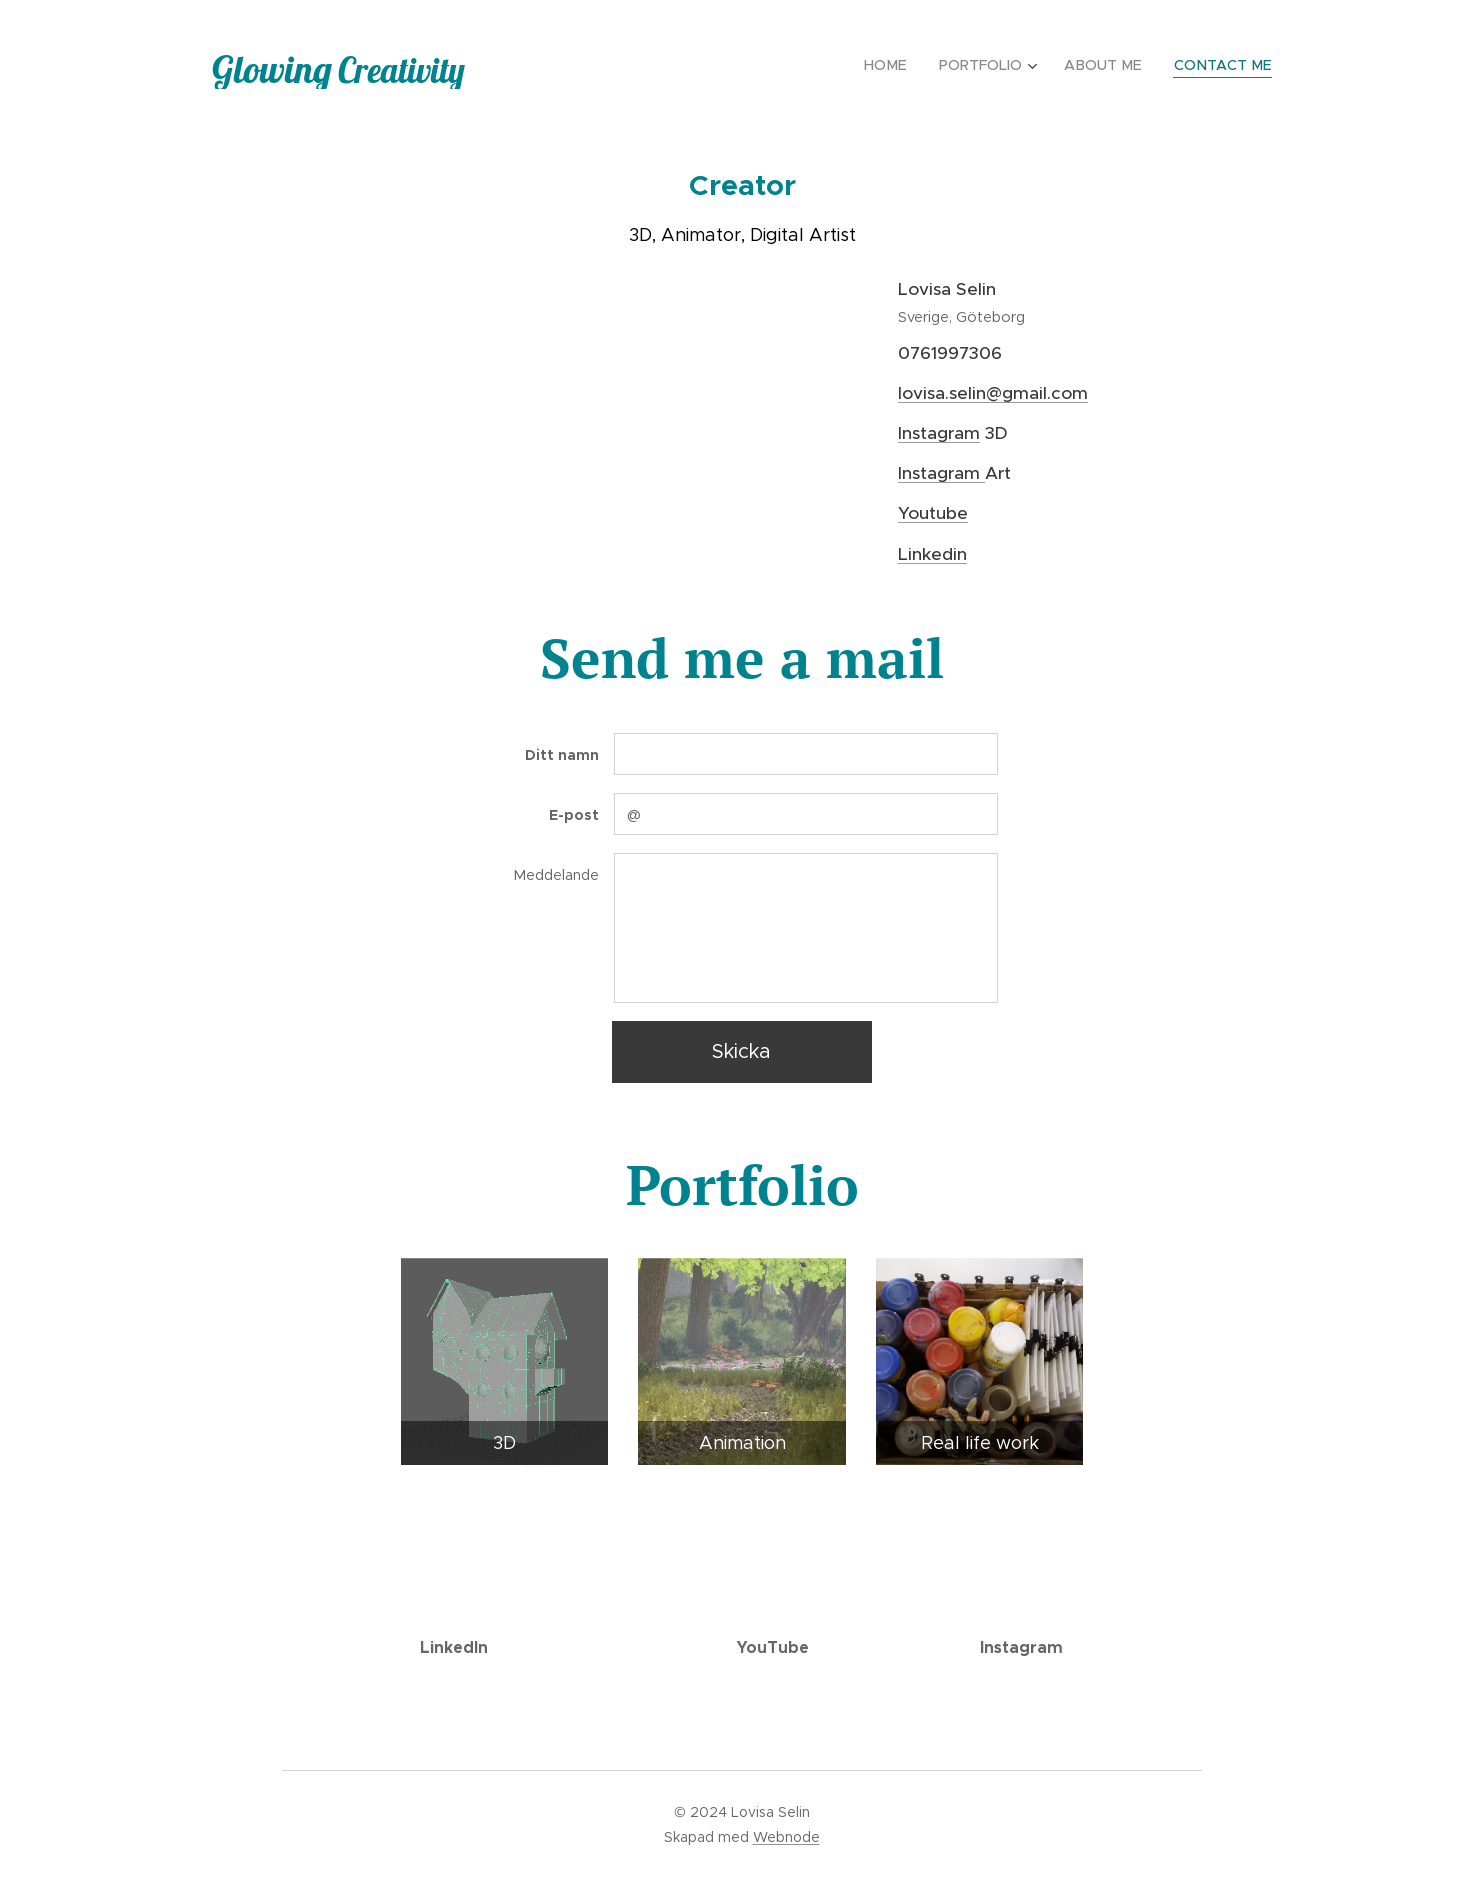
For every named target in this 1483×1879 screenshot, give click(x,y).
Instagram (939, 433)
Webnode (786, 1837)
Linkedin (932, 554)
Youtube (933, 513)
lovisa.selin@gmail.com (993, 393)
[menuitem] (898, 65)
